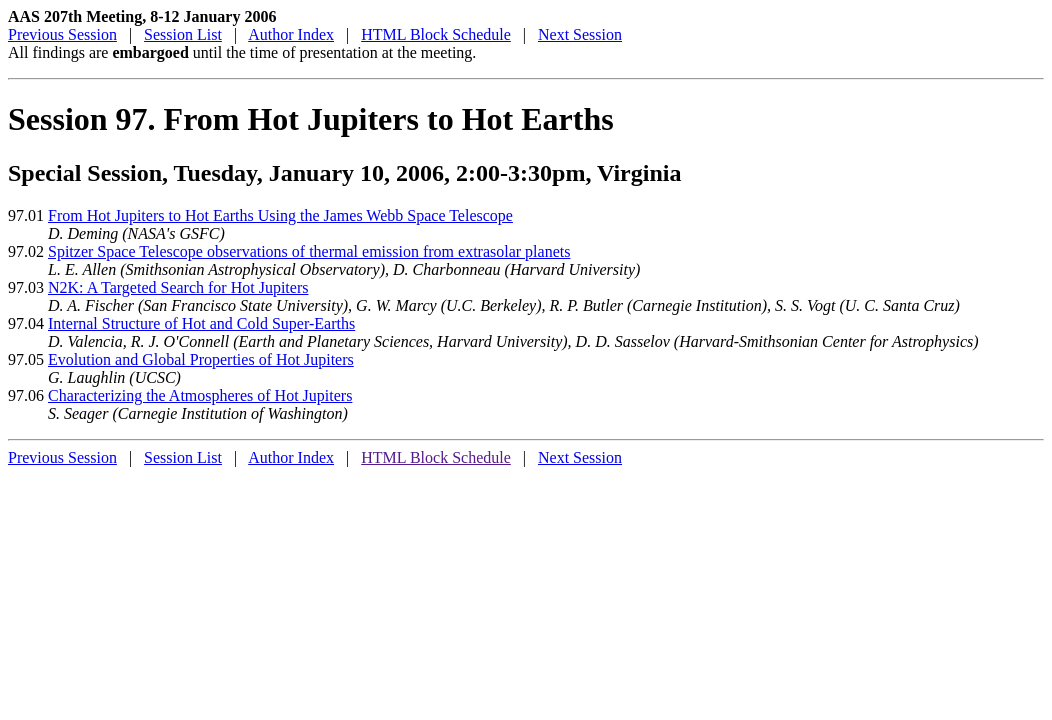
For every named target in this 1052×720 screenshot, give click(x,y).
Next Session (580, 34)
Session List (183, 34)
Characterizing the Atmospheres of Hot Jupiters (200, 395)
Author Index (291, 34)
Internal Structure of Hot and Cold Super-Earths (201, 323)
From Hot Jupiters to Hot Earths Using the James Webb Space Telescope (280, 215)
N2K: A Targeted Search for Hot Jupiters (178, 287)
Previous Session (62, 34)
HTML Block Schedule (436, 34)
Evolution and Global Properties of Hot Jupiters (201, 359)
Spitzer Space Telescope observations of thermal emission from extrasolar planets (309, 251)
